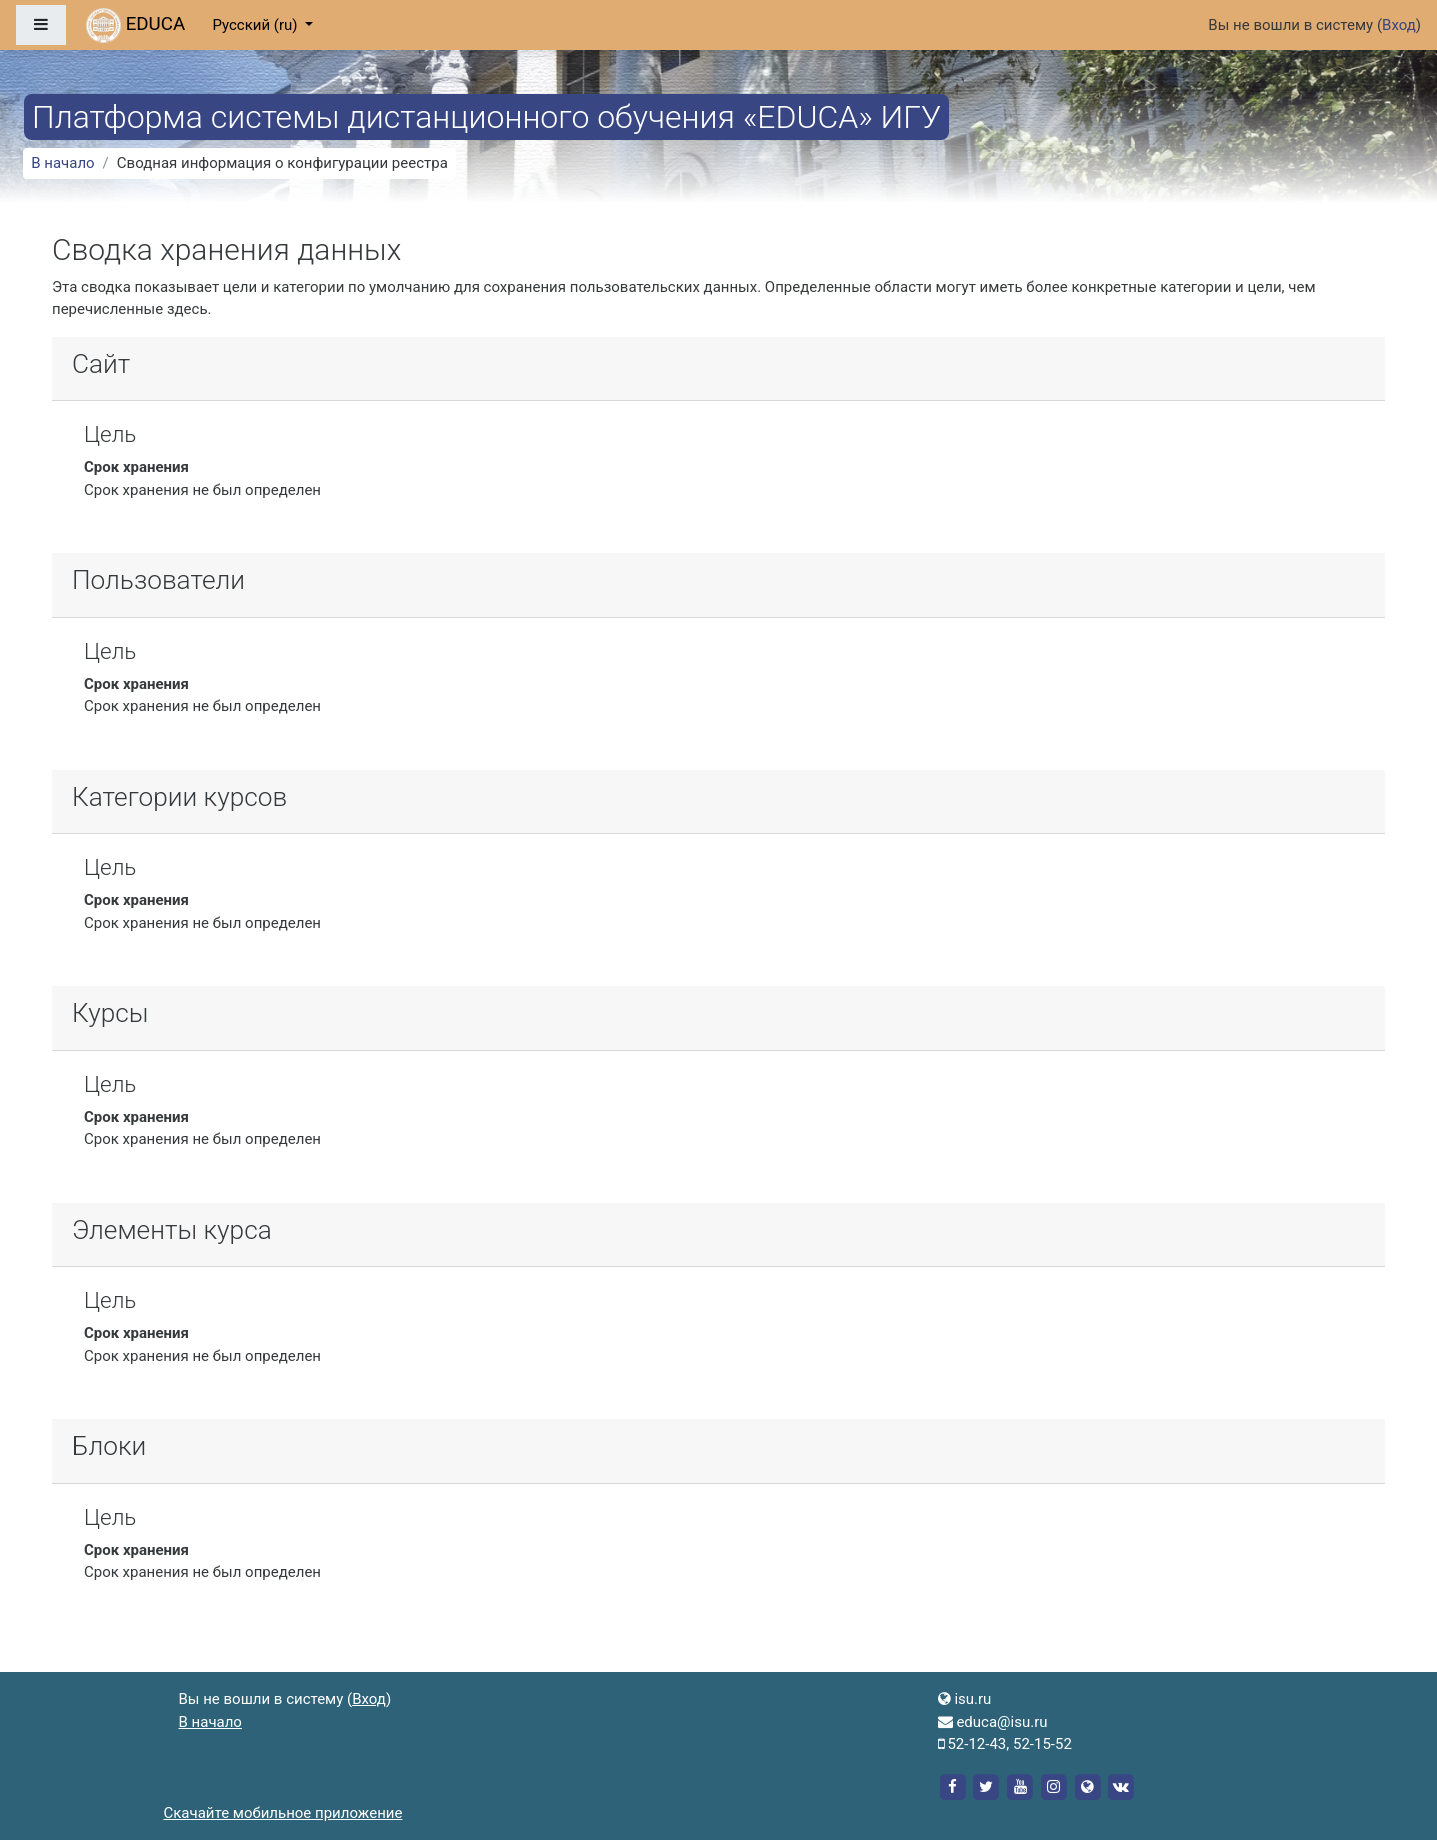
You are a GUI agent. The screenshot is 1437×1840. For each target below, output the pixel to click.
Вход (1399, 25)
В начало (62, 163)
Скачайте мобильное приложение (283, 1813)
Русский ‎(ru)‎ (256, 25)
